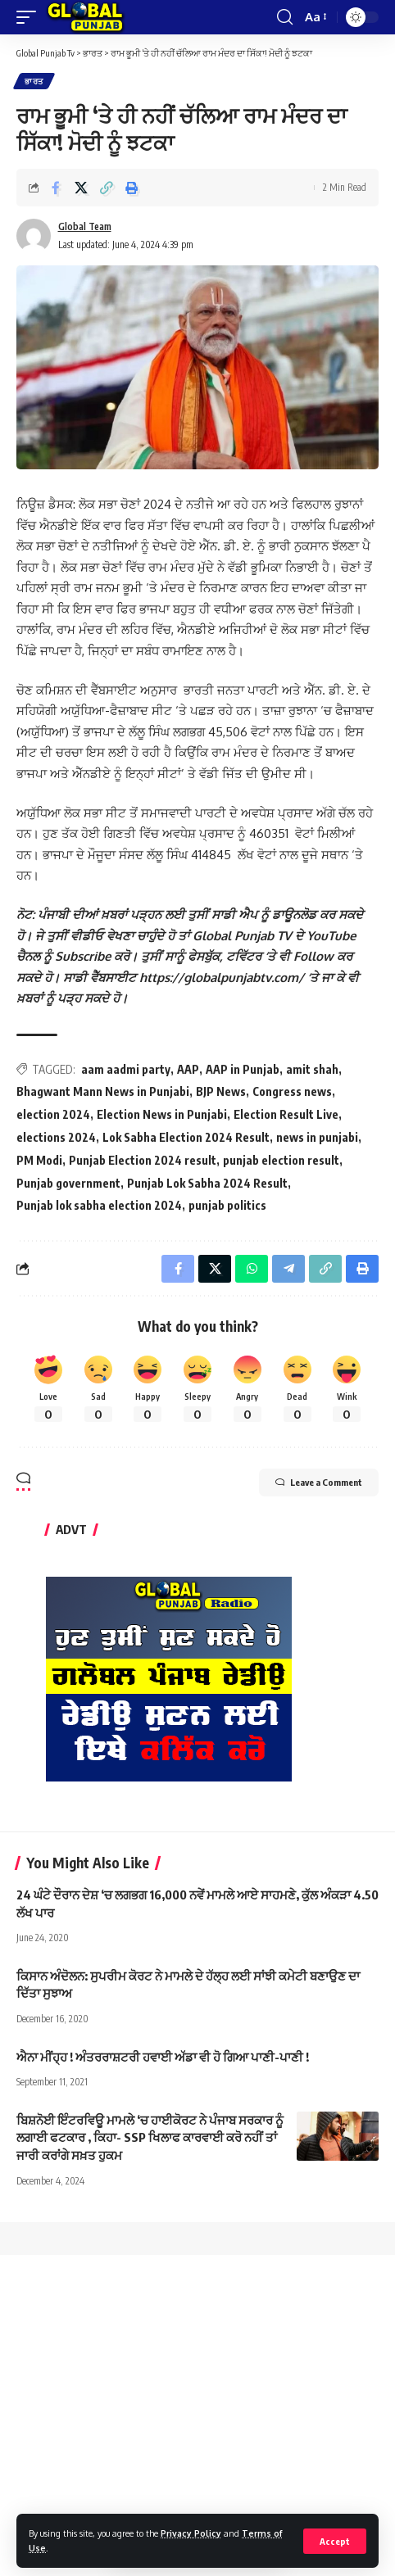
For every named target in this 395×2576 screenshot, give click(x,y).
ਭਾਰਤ (34, 81)
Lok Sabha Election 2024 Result (186, 1137)
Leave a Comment (318, 1482)
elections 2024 (56, 1137)
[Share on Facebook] (55, 187)
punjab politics (227, 1205)
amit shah (312, 1069)
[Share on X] (81, 187)
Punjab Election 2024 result (142, 1160)
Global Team (84, 226)
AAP (188, 1069)
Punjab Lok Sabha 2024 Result (207, 1183)
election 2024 (53, 1114)
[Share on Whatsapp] (251, 1269)
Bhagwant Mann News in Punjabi (102, 1091)
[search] (285, 17)
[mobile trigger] (30, 17)
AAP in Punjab (242, 1069)
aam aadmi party (125, 1069)
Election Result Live (286, 1114)
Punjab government (68, 1183)
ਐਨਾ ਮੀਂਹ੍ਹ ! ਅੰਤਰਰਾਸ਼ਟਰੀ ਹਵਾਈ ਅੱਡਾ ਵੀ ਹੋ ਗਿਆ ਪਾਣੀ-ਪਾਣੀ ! (162, 2056)
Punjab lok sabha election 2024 (99, 1205)
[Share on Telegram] (288, 1269)
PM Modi (39, 1160)
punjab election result (281, 1160)
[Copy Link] (106, 187)
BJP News (221, 1091)
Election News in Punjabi (162, 1114)
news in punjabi (317, 1137)
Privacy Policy (191, 2533)
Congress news (292, 1091)
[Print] (131, 187)
